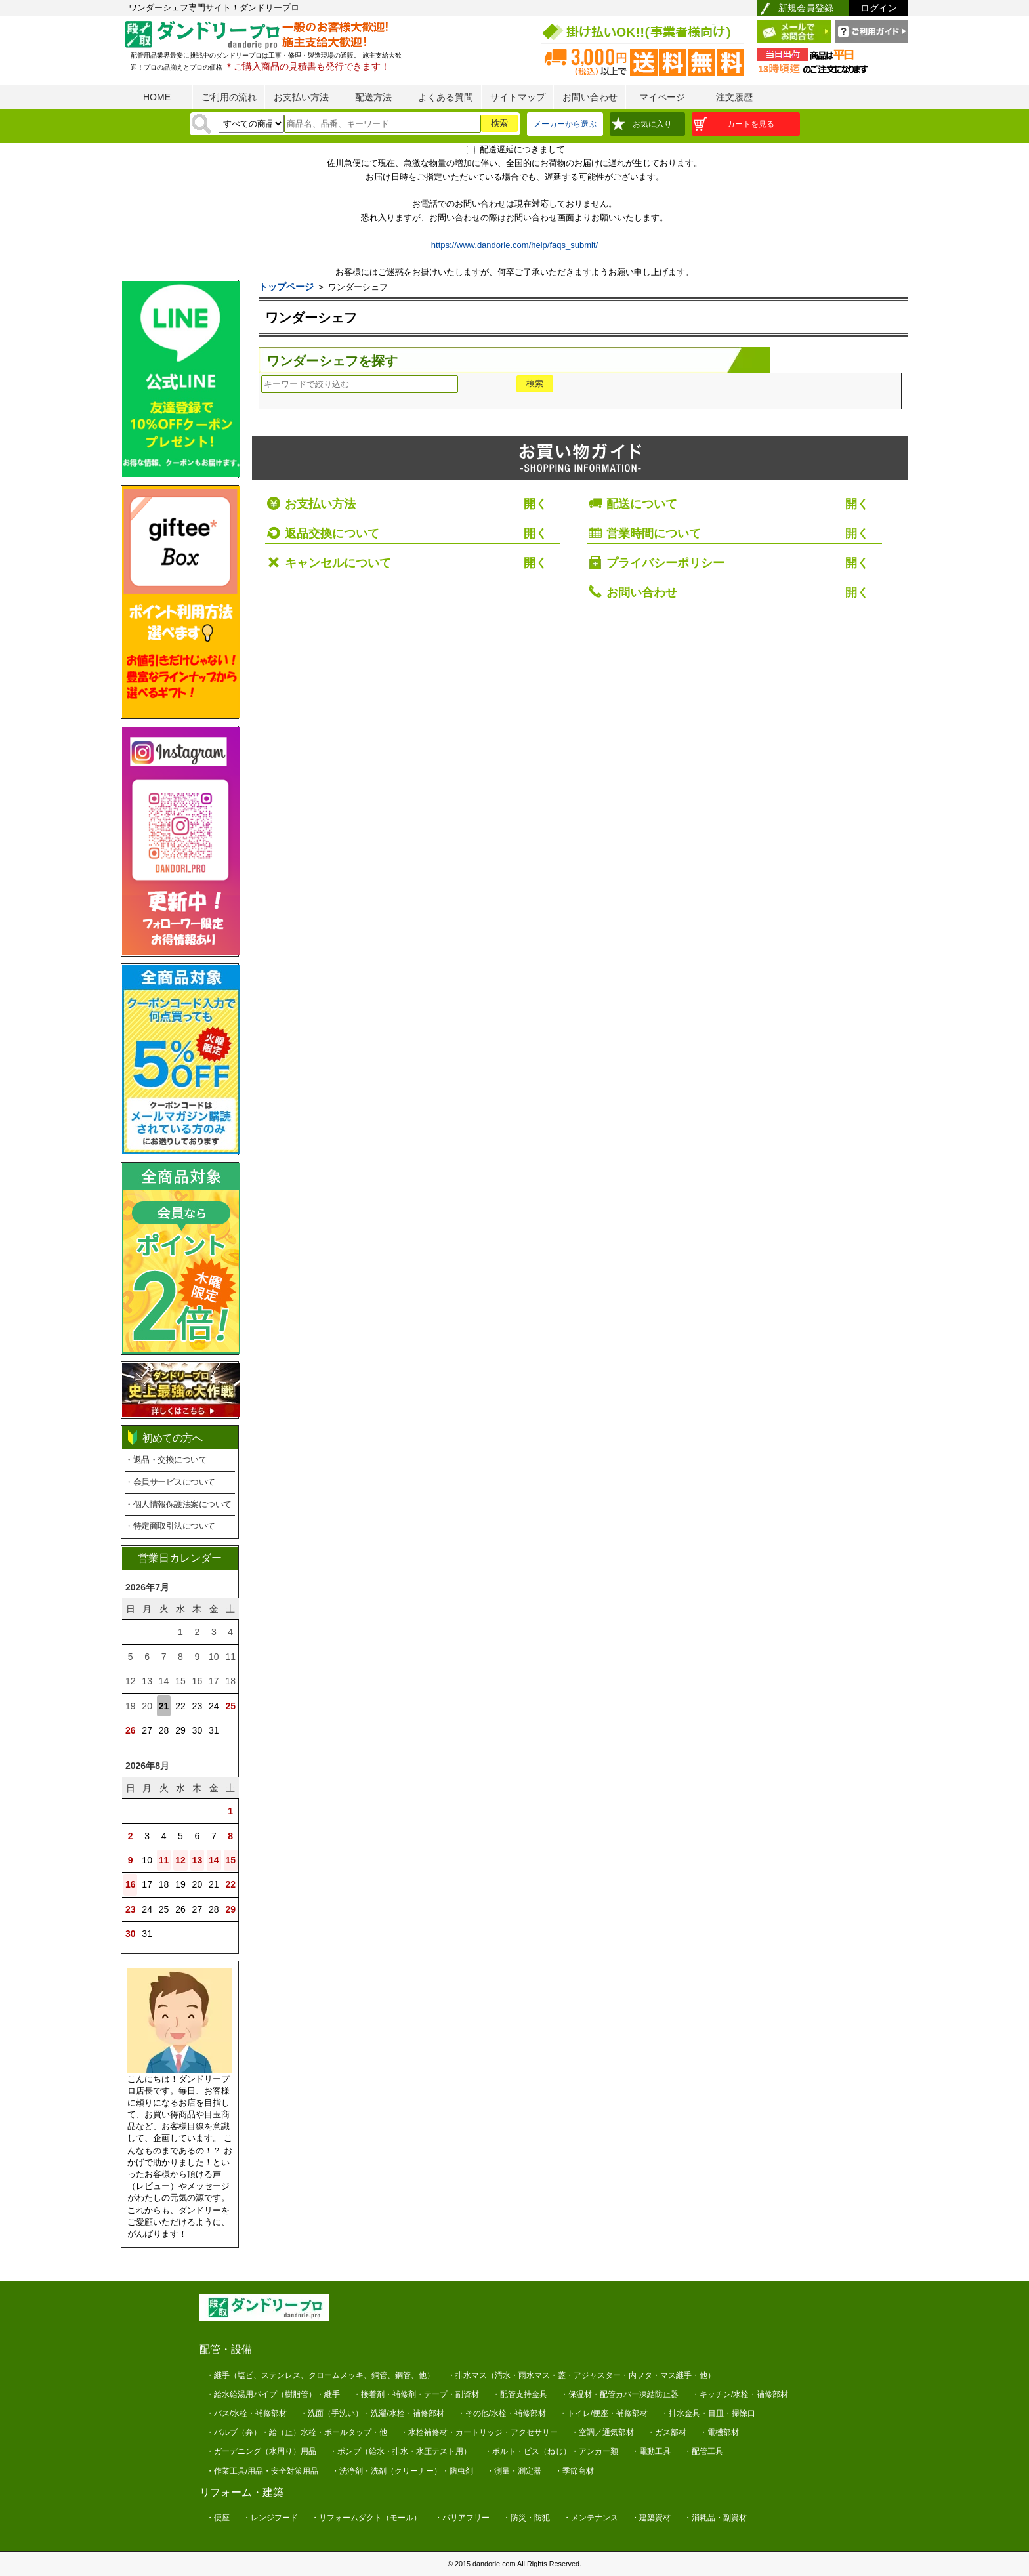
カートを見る (750, 124)
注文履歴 (734, 97)
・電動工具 (651, 2451)
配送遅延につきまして (522, 149)
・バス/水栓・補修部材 (246, 2413)
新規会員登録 (805, 8)
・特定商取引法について (170, 1526)
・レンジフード (270, 2517)
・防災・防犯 (526, 2517)
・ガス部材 (666, 2432)
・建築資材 (651, 2517)
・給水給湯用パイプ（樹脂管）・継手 (273, 2394)
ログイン (878, 8)
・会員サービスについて (170, 1482)
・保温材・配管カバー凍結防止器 (619, 2394)
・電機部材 (719, 2432)
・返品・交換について (166, 1460)
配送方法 (373, 97)
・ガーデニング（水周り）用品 (261, 2451)
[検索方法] (251, 124)
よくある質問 (445, 97)
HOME (157, 97)
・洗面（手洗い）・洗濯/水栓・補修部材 (372, 2413)
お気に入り (652, 124)
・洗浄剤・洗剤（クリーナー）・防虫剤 (402, 2471)
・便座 (218, 2517)
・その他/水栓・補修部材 (501, 2413)
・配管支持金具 (519, 2394)
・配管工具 (703, 2451)
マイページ (662, 97)
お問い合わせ (590, 97)
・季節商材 (574, 2471)
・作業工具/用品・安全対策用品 (262, 2471)
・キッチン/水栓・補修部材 (740, 2394)
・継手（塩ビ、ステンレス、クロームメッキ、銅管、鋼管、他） (320, 2375)
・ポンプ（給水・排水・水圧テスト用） (400, 2451)
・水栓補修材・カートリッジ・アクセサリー (479, 2432)
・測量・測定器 (513, 2471)
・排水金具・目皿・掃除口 (708, 2413)
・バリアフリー (462, 2517)
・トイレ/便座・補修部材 (603, 2413)
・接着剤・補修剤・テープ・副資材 (416, 2394)
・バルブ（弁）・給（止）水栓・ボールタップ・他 (296, 2432)
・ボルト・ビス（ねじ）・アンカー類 (551, 2451)
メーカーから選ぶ (565, 124)
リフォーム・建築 (242, 2492)
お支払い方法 (301, 97)
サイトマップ (517, 97)
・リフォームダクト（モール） (366, 2517)
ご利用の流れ (229, 97)
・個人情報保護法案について (178, 1504)
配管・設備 (226, 2349)
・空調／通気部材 (602, 2432)
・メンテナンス (590, 2517)
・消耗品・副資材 (715, 2517)
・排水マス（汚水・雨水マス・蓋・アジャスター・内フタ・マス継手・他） (581, 2375)
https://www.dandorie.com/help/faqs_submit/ (514, 245)
